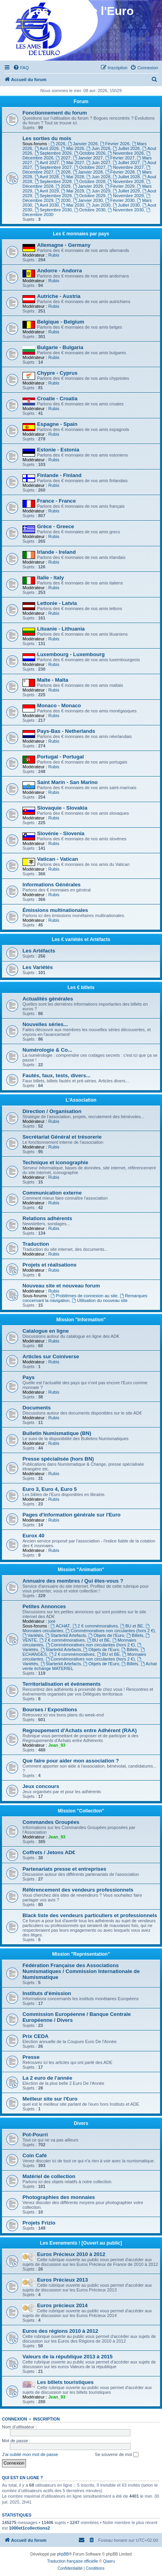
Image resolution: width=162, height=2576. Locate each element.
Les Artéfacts (38, 951)
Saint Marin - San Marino (67, 782)
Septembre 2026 (53, 153)
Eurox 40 (33, 1536)
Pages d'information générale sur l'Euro (71, 1515)
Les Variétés (37, 967)
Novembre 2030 (126, 209)
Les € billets (81, 987)
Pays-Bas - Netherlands (66, 731)
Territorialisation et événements (61, 1684)
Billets (135, 1635)
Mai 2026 (72, 148)
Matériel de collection (48, 2176)
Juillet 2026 (126, 148)
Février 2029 (120, 186)
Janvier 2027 (88, 157)
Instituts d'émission (46, 1993)
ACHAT (60, 1626)
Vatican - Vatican (57, 859)
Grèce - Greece (55, 526)
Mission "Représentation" (81, 1954)
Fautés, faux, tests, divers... (56, 1075)
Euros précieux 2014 (62, 2305)
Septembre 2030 (53, 209)
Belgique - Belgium (60, 322)
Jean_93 (56, 1745)
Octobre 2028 (90, 181)
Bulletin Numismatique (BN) (56, 1433)
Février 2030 (120, 200)
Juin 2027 (99, 162)
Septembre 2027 (53, 167)
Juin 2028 (99, 176)
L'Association (80, 1100)
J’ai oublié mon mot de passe (30, 2454)
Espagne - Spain (57, 424)
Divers (81, 2123)
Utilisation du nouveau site (99, 1300)
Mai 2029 (72, 191)
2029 (63, 186)
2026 (58, 143)
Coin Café (34, 2155)
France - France (56, 501)
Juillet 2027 (126, 162)
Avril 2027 (47, 162)
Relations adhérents (47, 1218)
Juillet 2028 (126, 176)
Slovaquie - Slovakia (62, 808)
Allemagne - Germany (64, 245)
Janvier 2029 (88, 186)
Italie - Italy (50, 578)
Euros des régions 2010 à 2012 (60, 2331)
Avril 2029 (47, 191)
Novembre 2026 (126, 153)
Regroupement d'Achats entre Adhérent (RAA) (79, 1730)
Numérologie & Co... (47, 1050)
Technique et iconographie (55, 1162)
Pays (28, 1377)
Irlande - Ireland (56, 552)
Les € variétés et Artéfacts (81, 939)
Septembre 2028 (53, 181)
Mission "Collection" (81, 1811)
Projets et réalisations (49, 1265)
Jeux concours (40, 1786)
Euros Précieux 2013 (62, 2280)
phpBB (63, 2554)
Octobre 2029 (90, 195)
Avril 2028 (47, 176)
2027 (63, 157)
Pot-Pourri (35, 2135)
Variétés (32, 1635)
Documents (36, 1408)
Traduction (35, 1244)
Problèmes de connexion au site (84, 1295)
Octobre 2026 (90, 153)
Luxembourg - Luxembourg (70, 654)
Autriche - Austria (58, 296)
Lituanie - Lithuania (61, 629)
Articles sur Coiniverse (50, 1356)
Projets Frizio (39, 2223)
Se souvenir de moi (116, 2455)
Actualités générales (47, 999)
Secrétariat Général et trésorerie (62, 1137)
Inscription (46, 2419)
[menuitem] (21, 67)
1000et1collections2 (29, 2528)
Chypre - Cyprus (57, 373)
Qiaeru (109, 2561)
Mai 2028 (72, 176)
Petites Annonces (44, 1606)
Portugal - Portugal (60, 757)
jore (51, 1621)
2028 (63, 172)
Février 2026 (115, 143)
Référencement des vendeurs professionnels (77, 1890)
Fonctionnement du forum (54, 113)
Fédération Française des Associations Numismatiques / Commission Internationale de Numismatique (81, 1971)
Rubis (53, 255)
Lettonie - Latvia (57, 603)
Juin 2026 (99, 148)
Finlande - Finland (59, 475)
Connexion (14, 2419)
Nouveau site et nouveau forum (61, 1286)
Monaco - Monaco (59, 705)
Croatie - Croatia (57, 398)
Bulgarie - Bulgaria (60, 347)
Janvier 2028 (88, 172)
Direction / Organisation (51, 1111)
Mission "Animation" (81, 1569)
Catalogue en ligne (45, 1331)
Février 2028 (120, 172)
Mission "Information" (81, 1319)
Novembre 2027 (126, 167)
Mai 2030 (72, 205)
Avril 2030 (47, 205)
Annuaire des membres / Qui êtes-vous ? (72, 1581)
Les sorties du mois (46, 138)
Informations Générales (51, 885)
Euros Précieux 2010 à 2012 (71, 2254)
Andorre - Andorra (59, 271)
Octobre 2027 (90, 167)
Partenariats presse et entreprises (64, 1869)
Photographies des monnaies (58, 2197)
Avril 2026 (47, 148)
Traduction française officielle (72, 2561)
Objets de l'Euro (106, 1635)
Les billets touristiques (65, 2382)
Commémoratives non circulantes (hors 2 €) (110, 1630)
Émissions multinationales (55, 910)
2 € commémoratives (95, 1626)
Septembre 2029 (53, 195)
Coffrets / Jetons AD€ (48, 1852)
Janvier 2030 (88, 200)
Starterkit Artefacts (66, 1635)
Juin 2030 (99, 205)
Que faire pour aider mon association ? (70, 1761)
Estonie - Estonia (58, 450)
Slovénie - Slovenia (60, 833)
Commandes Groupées (50, 1822)
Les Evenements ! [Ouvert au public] (81, 2243)
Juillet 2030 (126, 205)
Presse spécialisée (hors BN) (58, 1459)
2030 (63, 200)
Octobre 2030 (90, 209)
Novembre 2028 (126, 181)
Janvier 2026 (83, 143)
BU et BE (131, 1626)
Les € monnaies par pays (81, 234)
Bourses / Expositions (49, 1709)
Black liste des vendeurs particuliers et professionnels (89, 1915)
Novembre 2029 (126, 195)
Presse (30, 2057)
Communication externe (52, 1193)
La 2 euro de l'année (47, 2078)
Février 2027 (120, 157)
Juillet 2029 (126, 191)
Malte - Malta (52, 680)
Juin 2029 (99, 191)
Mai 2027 (72, 162)
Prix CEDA (35, 2036)
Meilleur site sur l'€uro (49, 2099)
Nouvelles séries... (45, 1024)
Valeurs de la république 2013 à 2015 (67, 2357)
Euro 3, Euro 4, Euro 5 (49, 1489)
